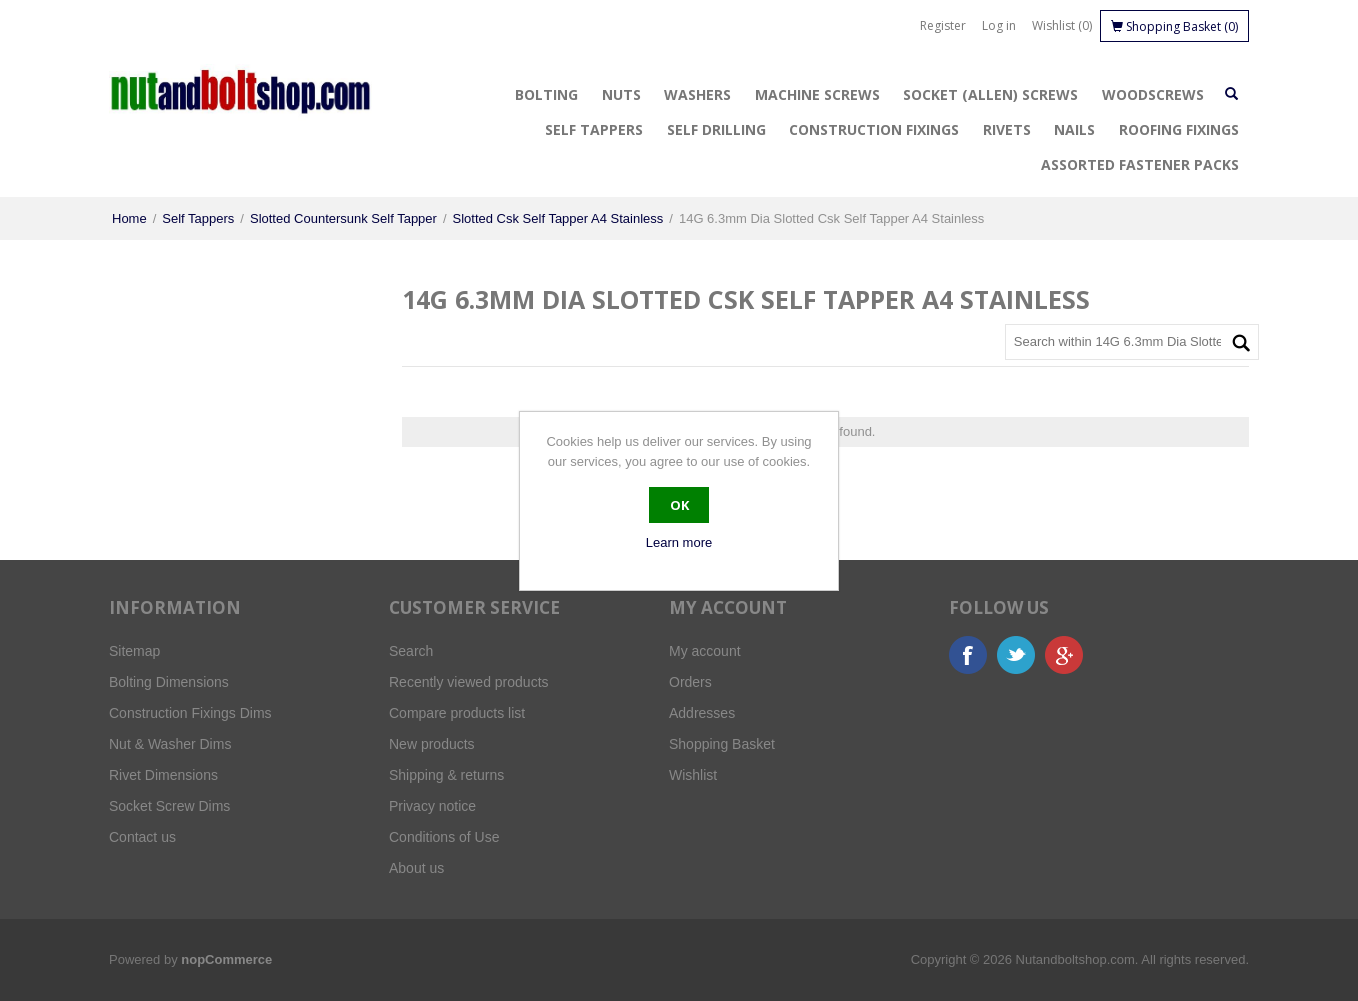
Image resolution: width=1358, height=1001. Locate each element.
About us (416, 868)
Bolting (546, 94)
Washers (697, 94)
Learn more (679, 542)
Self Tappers (594, 129)
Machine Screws (817, 94)
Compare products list (457, 713)
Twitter (1016, 655)
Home (129, 218)
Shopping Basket (722, 744)
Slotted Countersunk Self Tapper (343, 218)
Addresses (702, 713)
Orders (690, 682)
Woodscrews (1153, 94)
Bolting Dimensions (169, 682)
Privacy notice (432, 806)
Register (943, 25)
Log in (999, 25)
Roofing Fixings (1179, 129)
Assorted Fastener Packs (1140, 164)
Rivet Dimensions (163, 775)
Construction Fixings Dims (190, 713)
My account (705, 651)
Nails (1074, 129)
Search (411, 651)
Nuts (621, 94)
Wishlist (693, 775)
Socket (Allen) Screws (990, 94)
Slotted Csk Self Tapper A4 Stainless (558, 218)
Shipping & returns (446, 775)
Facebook (968, 655)
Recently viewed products (469, 682)
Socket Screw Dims (169, 806)
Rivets (1007, 129)
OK (679, 505)
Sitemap (134, 651)
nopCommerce (226, 959)
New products (432, 744)
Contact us (142, 837)
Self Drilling (716, 129)
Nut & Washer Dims (170, 744)
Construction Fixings (874, 129)
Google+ (1064, 655)
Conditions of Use (444, 837)
